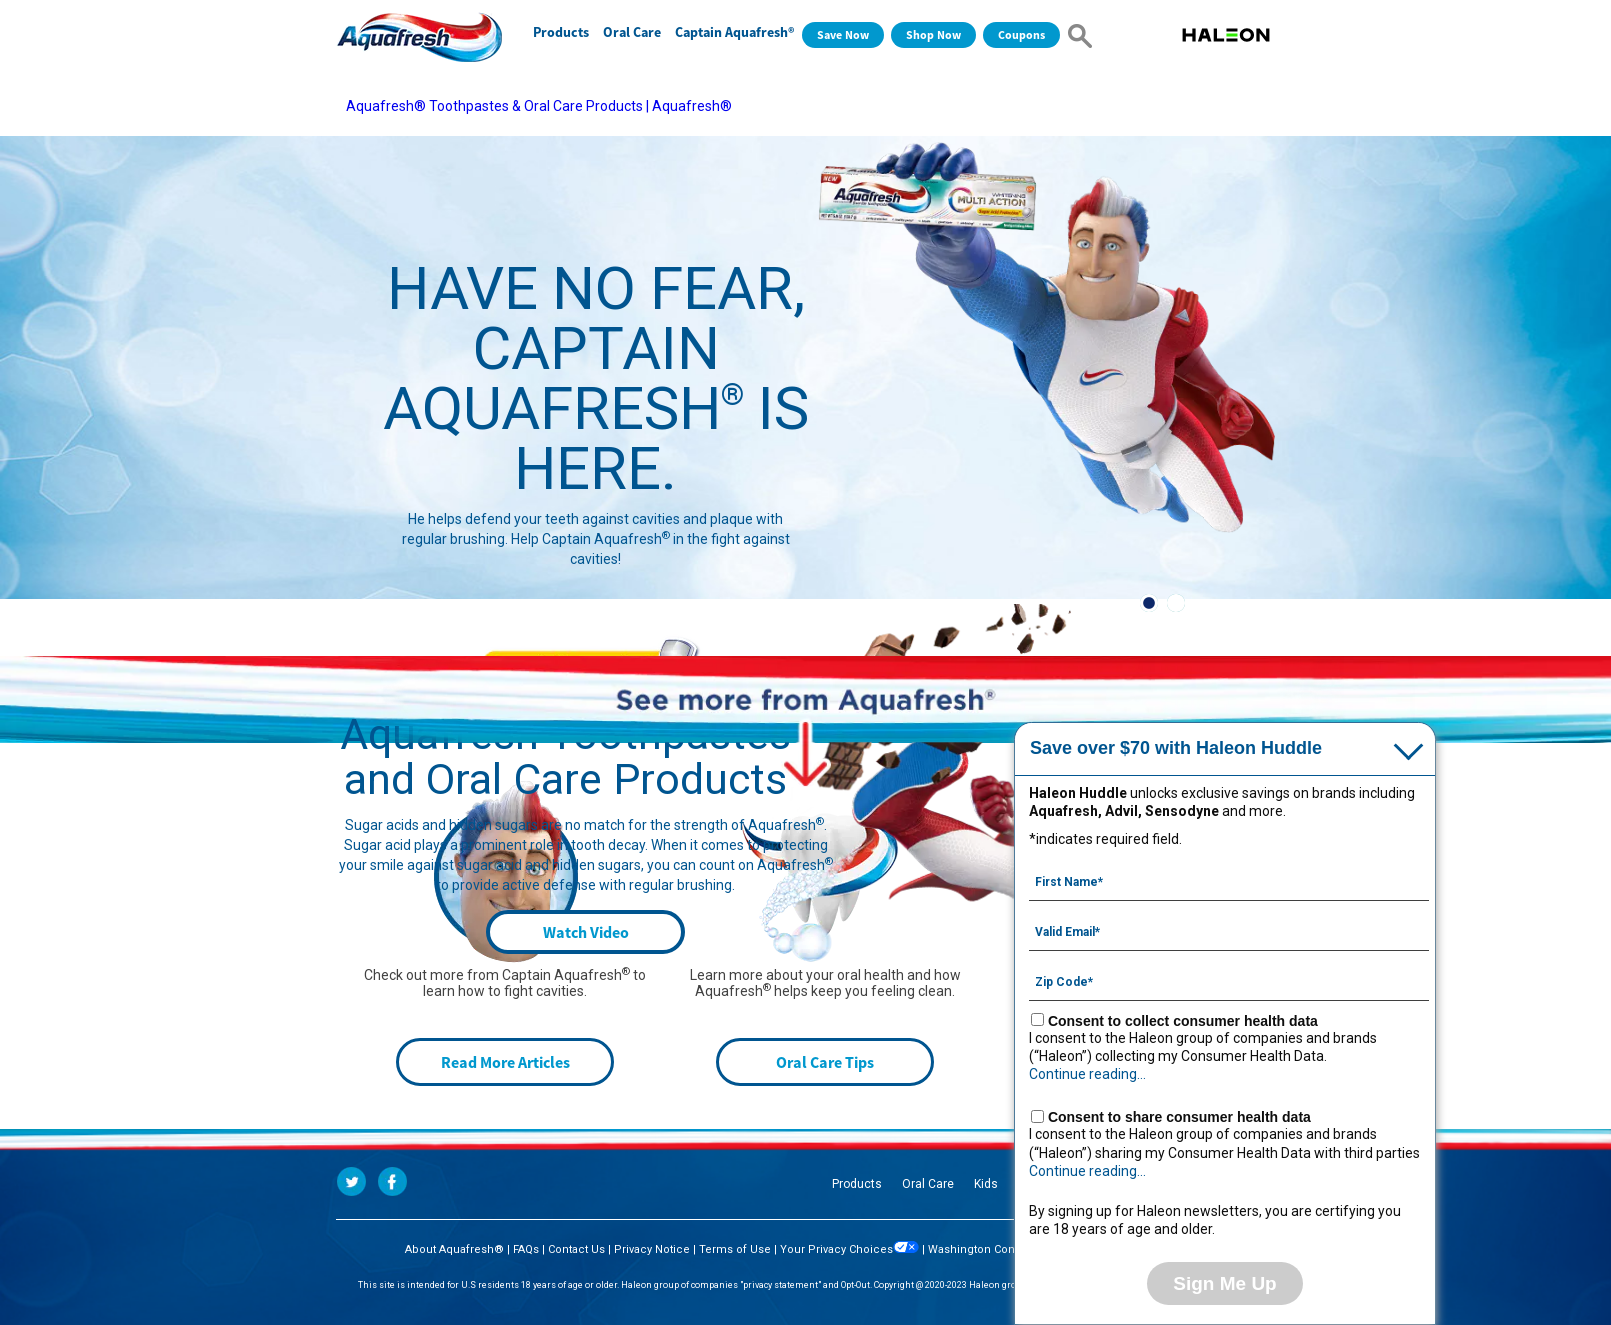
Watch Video (586, 932)
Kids (986, 1184)
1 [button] (1149, 603)
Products (561, 32)
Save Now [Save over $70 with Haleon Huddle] (843, 34)
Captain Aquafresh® (734, 32)
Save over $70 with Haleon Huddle (1176, 748)
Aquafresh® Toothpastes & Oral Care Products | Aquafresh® (539, 106)
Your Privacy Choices (849, 1249)
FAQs (526, 1249)
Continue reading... (1087, 1074)
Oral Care (632, 32)
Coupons (1021, 34)
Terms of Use (735, 1249)
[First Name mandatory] (1229, 880)
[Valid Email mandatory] (1229, 930)
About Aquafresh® (454, 1249)
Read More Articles (505, 1062)
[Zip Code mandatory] (1229, 980)
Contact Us (576, 1249)
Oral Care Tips (825, 1062)
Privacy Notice (652, 1249)
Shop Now (933, 34)
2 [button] (1176, 603)
